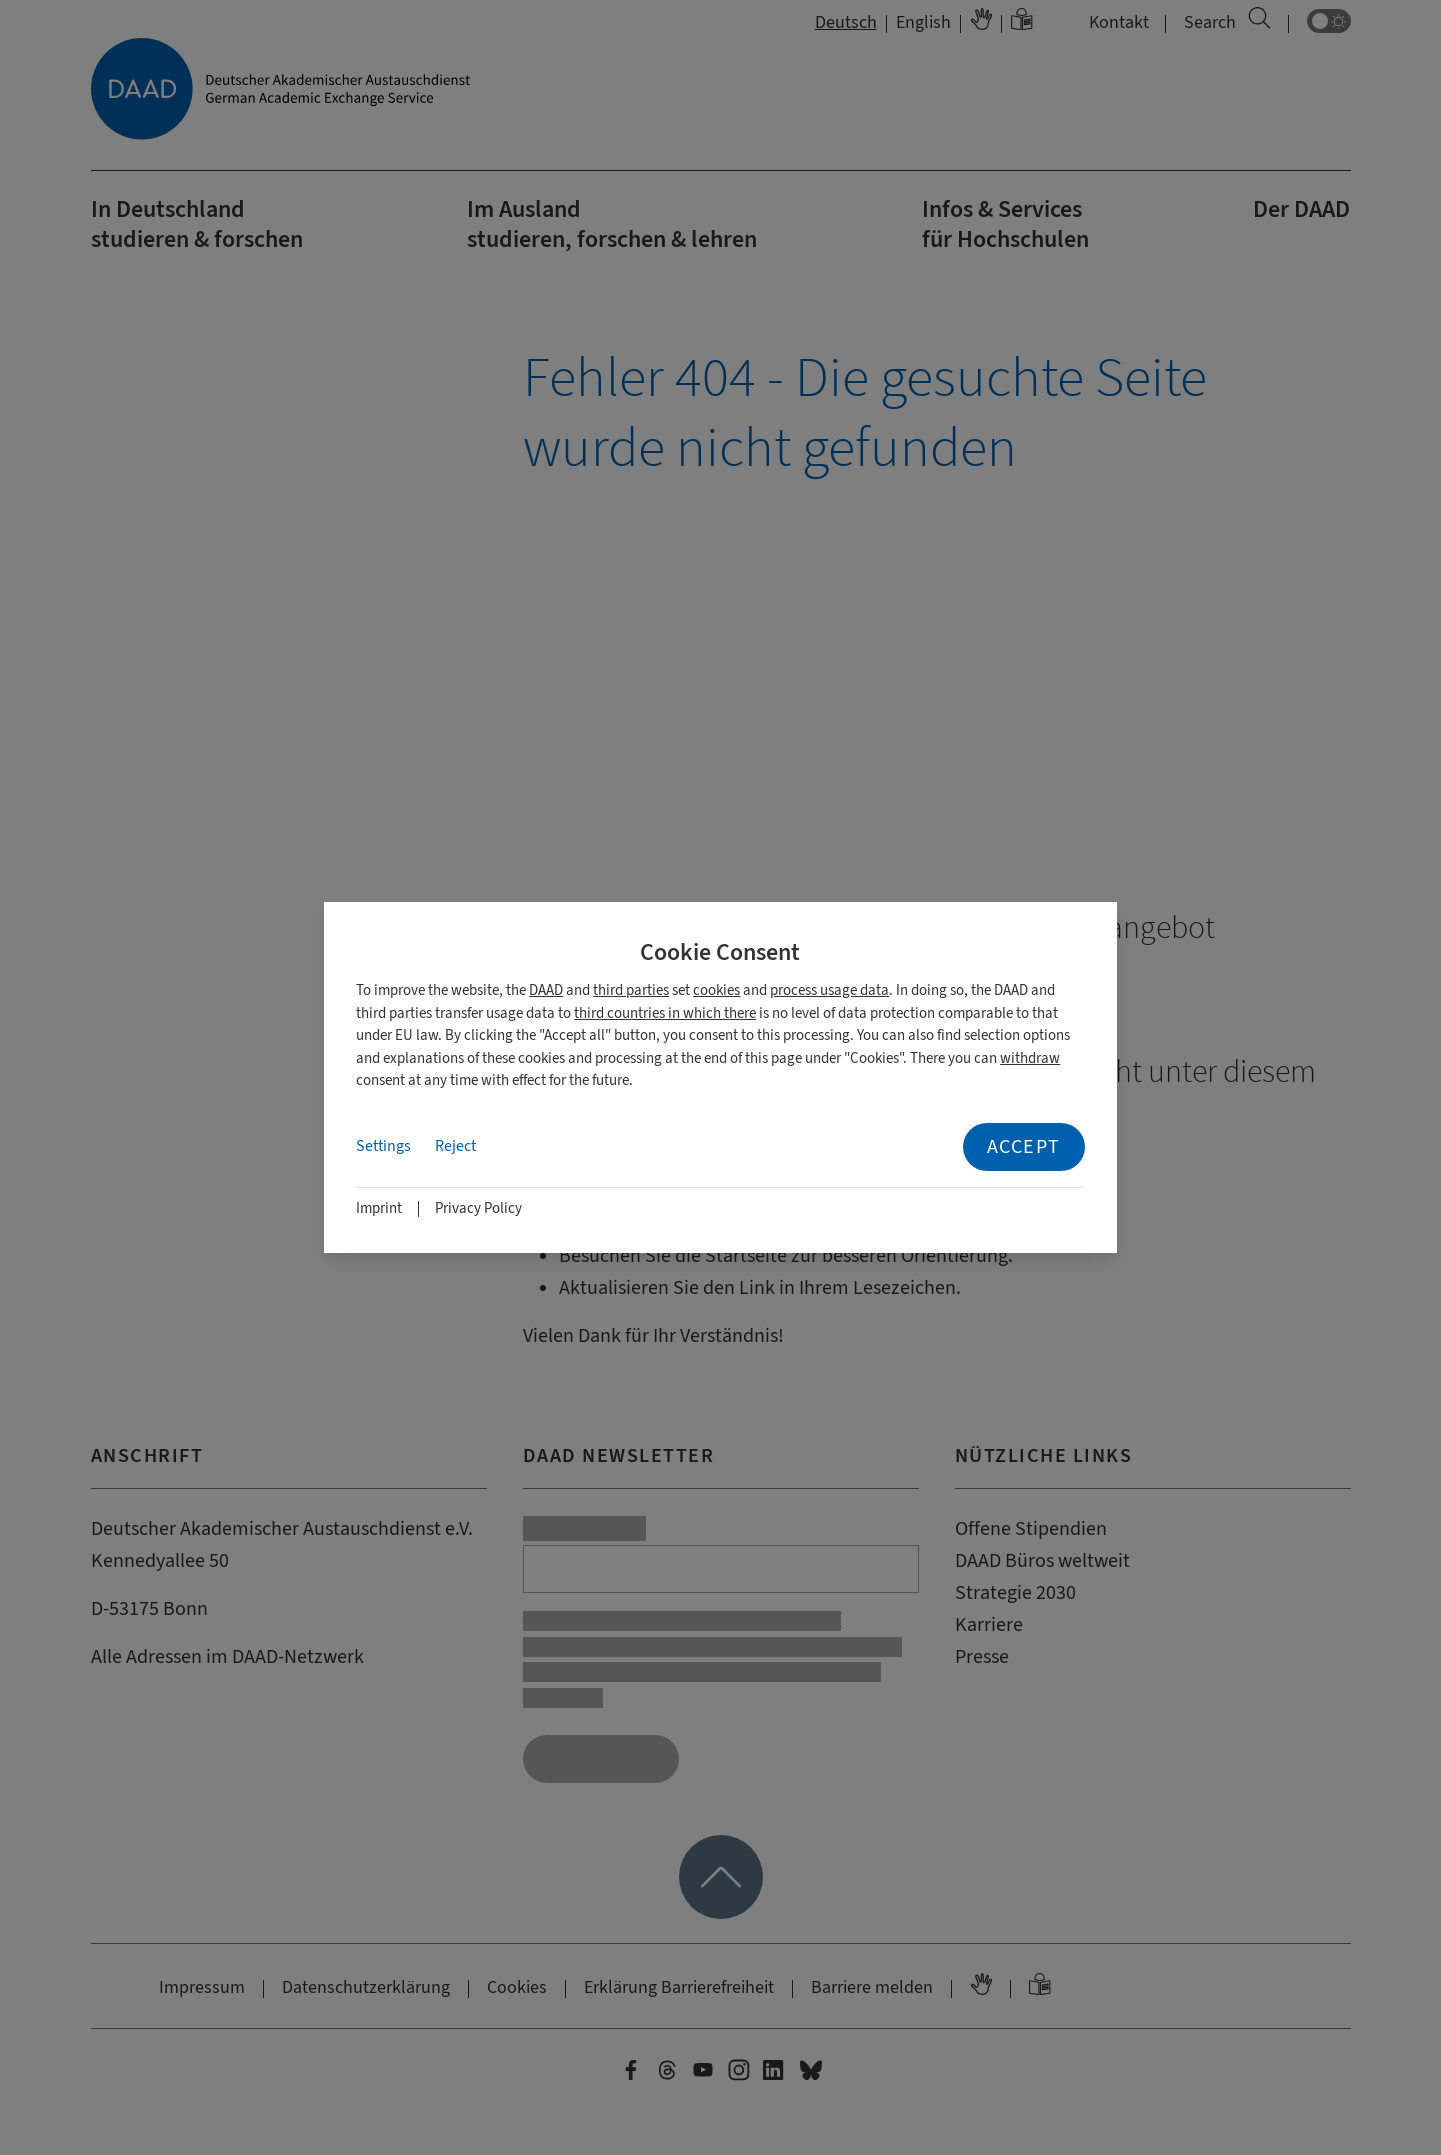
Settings (383, 1146)
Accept (1024, 1146)
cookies (716, 990)
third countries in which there (665, 1013)
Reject (455, 1146)
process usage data (829, 990)
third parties (631, 990)
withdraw (1030, 1058)
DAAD (546, 990)
